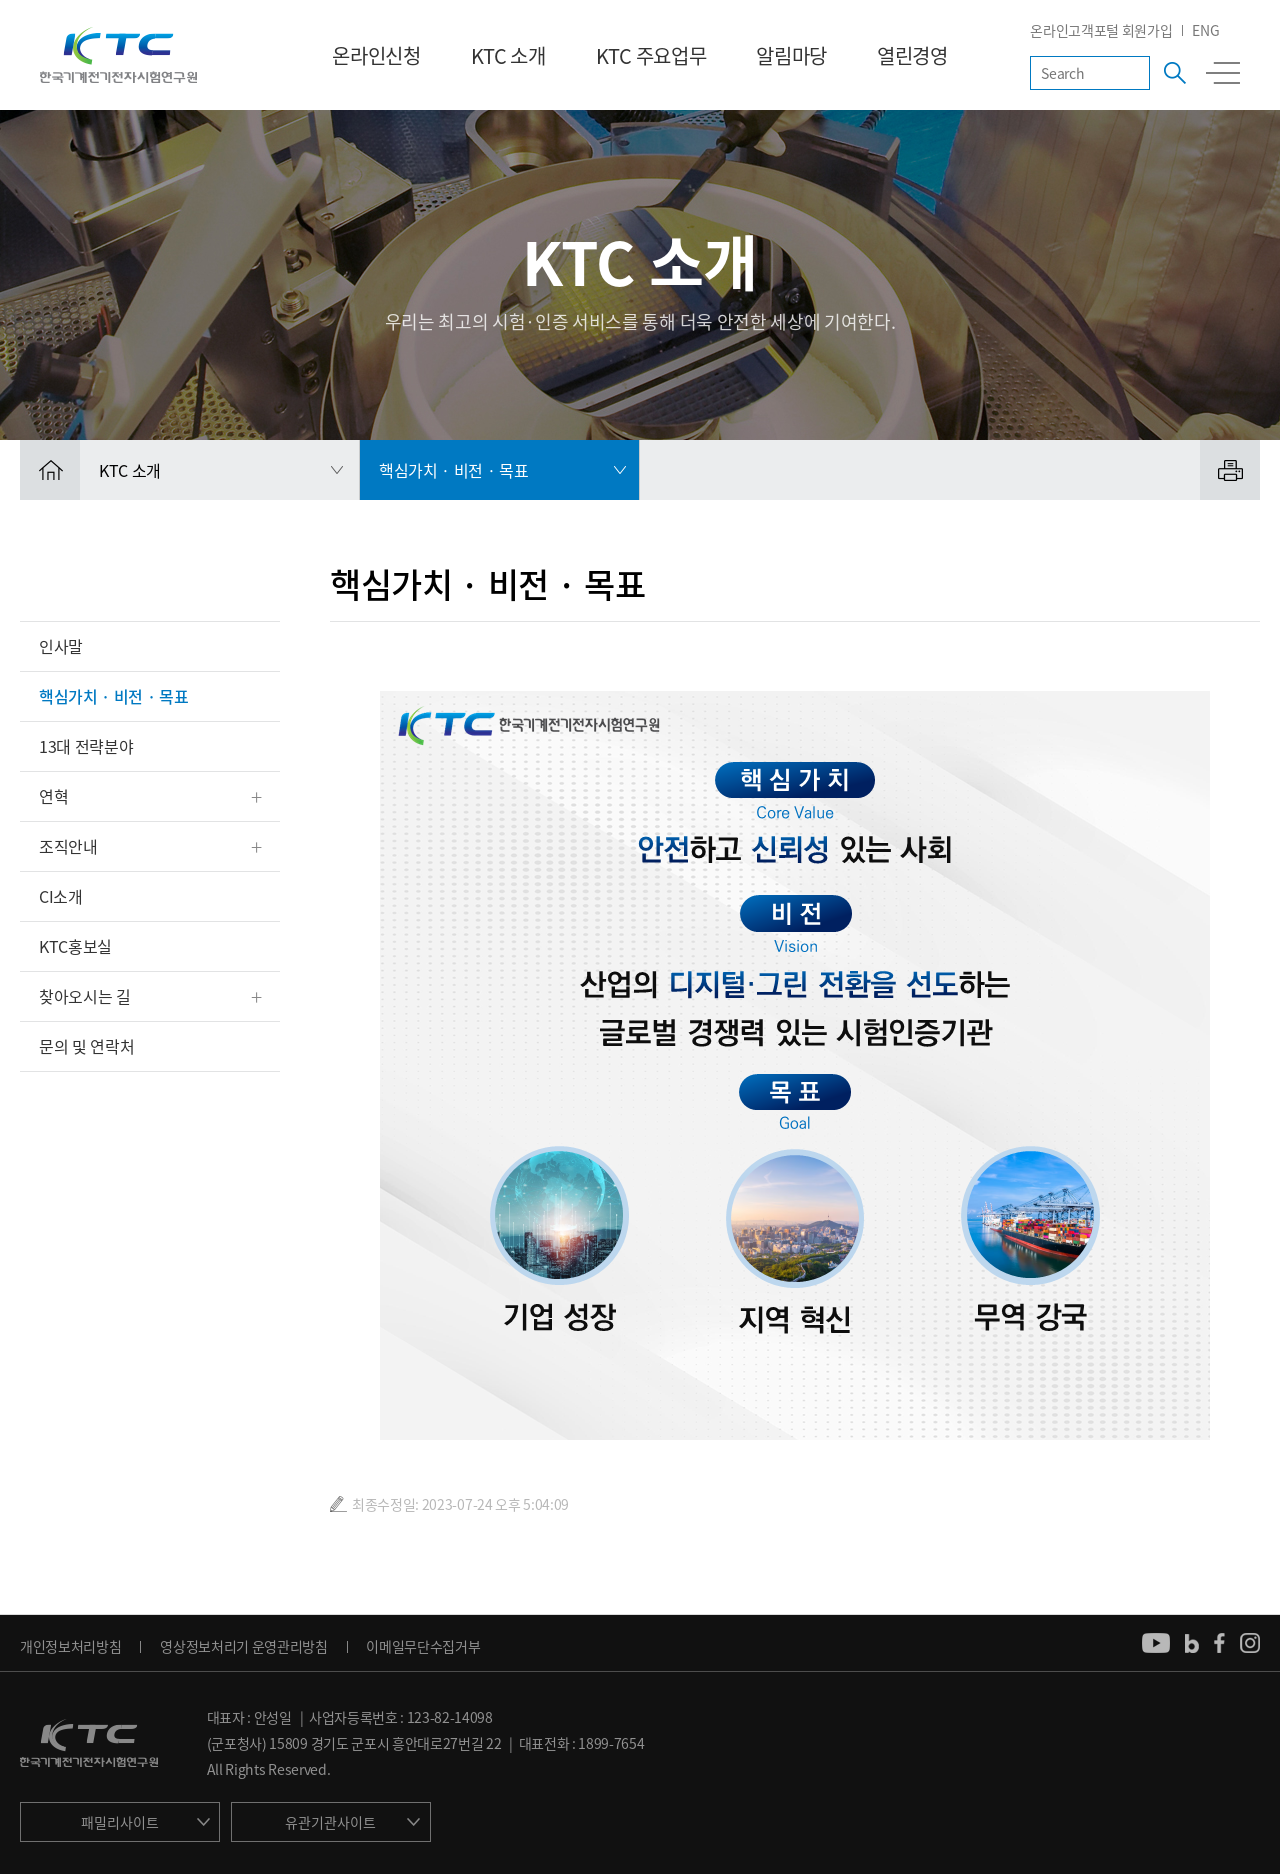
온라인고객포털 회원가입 (1101, 30)
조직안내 (68, 846)
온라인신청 (376, 55)
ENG (1205, 30)
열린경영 (912, 55)
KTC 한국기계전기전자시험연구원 (118, 55)
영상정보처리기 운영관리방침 (244, 1646)
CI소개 (61, 896)
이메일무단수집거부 (423, 1646)
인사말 (61, 646)
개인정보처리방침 (70, 1646)
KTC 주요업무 (651, 55)
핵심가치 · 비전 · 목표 (114, 696)
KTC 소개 (508, 55)
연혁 (53, 796)
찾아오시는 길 (85, 996)
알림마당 (791, 55)
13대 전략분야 (86, 746)
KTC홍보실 (75, 946)
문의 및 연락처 (86, 1046)
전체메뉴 (1223, 73)
